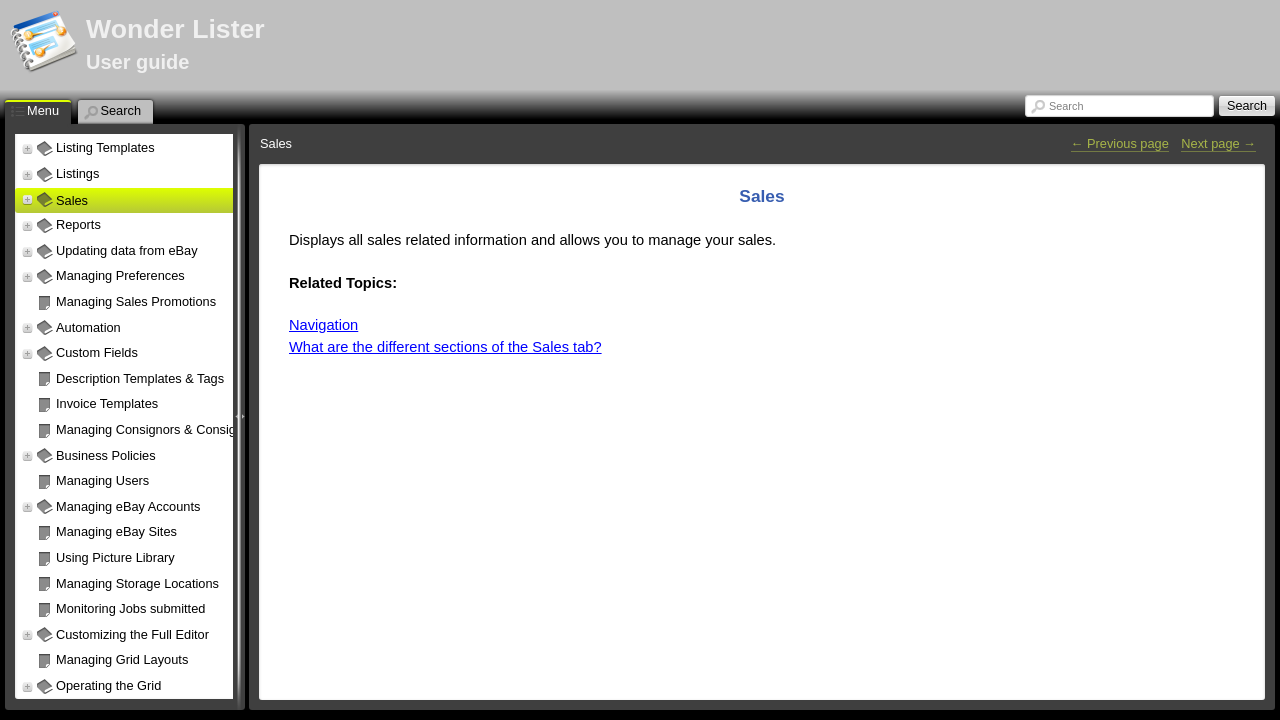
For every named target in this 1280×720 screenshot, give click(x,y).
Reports (78, 224)
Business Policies (106, 455)
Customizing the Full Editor (132, 634)
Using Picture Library (115, 557)
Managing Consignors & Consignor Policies (179, 429)
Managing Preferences (120, 275)
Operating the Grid (108, 685)
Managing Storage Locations (137, 583)
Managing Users (102, 480)
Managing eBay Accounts (128, 506)
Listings (77, 173)
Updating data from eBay (127, 250)
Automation (88, 327)
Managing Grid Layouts (122, 659)
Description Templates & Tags (140, 378)
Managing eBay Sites (116, 531)
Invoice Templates (107, 403)
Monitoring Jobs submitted (130, 608)
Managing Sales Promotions (136, 301)
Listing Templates (105, 147)
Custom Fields (97, 352)
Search (1066, 106)
